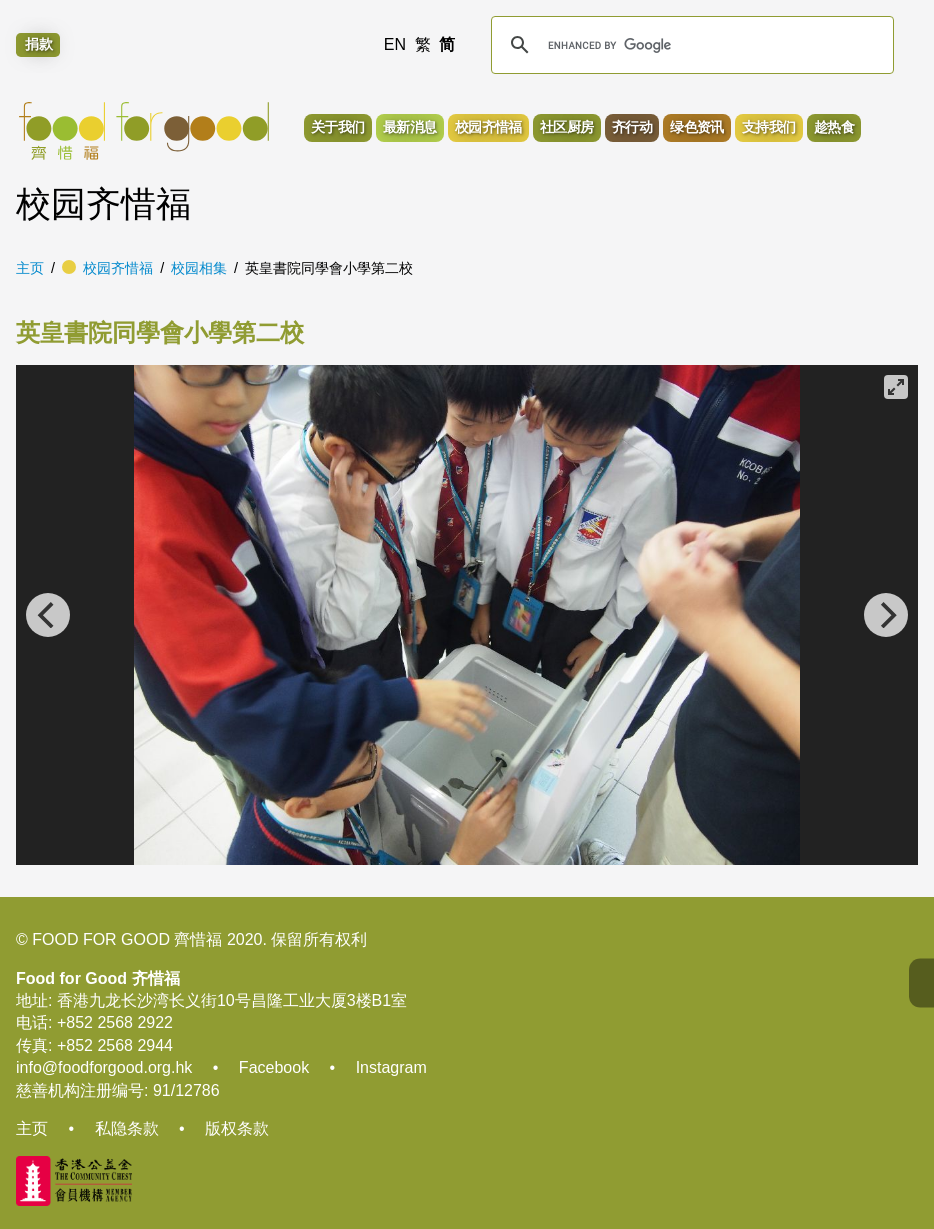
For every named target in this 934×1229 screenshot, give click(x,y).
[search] (689, 45)
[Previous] (48, 615)
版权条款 (237, 1128)
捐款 (39, 45)
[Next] (886, 615)
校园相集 (199, 268)
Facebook (274, 1067)
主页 (30, 268)
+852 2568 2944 (115, 1045)
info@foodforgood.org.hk (104, 1067)
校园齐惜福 (118, 268)
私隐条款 (127, 1128)
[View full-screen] (896, 387)
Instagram (391, 1067)
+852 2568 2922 (115, 1022)
